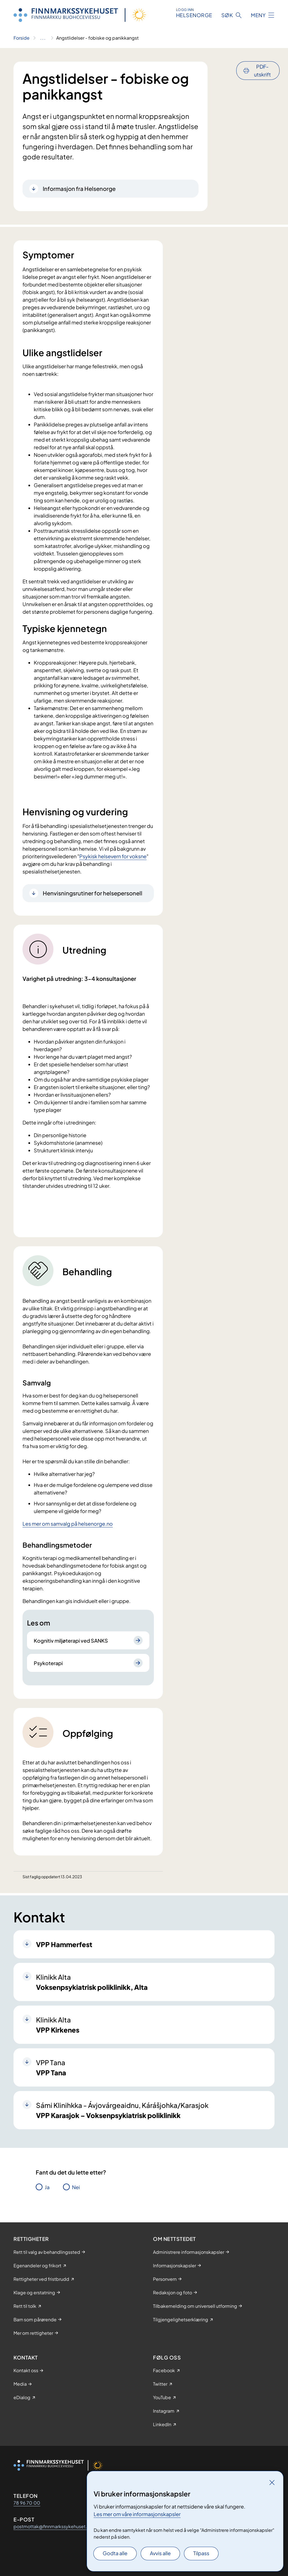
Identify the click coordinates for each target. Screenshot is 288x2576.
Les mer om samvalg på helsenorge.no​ (67, 1523)
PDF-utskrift (262, 70)
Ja (47, 2187)
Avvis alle (160, 2553)
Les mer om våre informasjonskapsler (137, 2514)
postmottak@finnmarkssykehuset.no (53, 2526)
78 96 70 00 (27, 2503)
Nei (76, 2187)
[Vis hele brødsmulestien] (43, 38)
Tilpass (201, 2553)
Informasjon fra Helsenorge (79, 188)
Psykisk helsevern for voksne (113, 856)
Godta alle (115, 2553)
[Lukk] (271, 2482)
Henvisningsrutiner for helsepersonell (92, 893)
